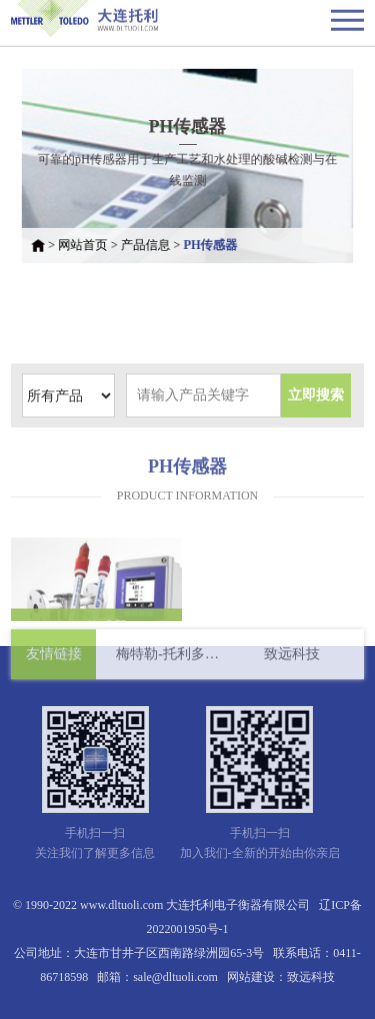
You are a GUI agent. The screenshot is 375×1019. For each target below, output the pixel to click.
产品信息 (148, 240)
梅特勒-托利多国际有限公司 (168, 658)
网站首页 (90, 240)
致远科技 (292, 658)
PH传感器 (209, 240)
